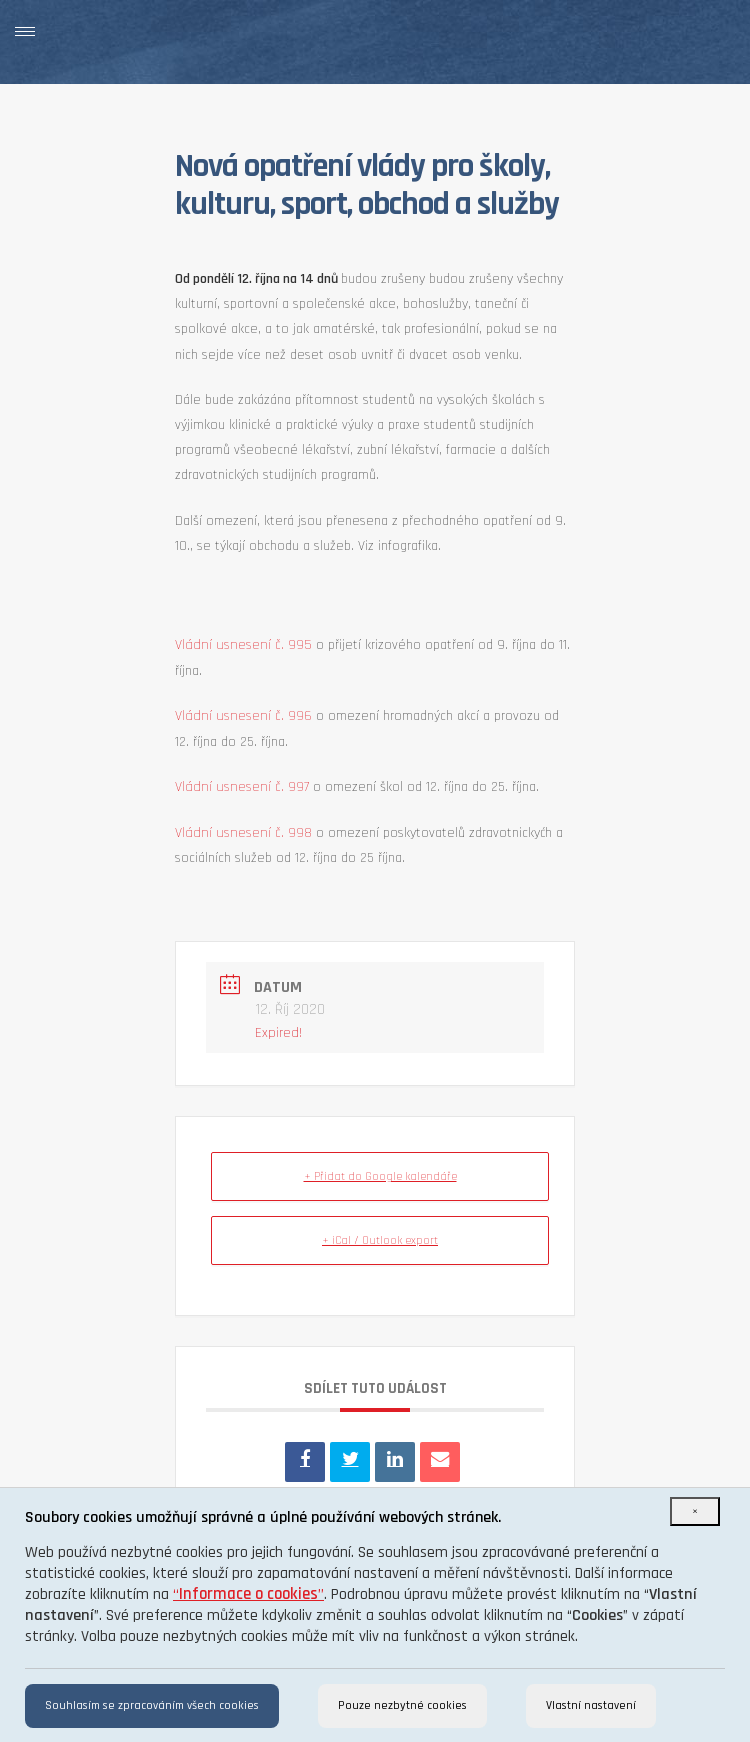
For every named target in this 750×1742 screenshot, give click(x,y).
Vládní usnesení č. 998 (243, 833)
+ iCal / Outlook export (380, 1240)
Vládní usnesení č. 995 (243, 645)
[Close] (695, 1511)
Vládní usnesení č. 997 (242, 787)
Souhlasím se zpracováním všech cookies (152, 1705)
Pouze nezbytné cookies (402, 1705)
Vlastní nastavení (591, 1705)
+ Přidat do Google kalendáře (380, 1176)
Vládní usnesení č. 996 (243, 716)
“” (248, 1594)
